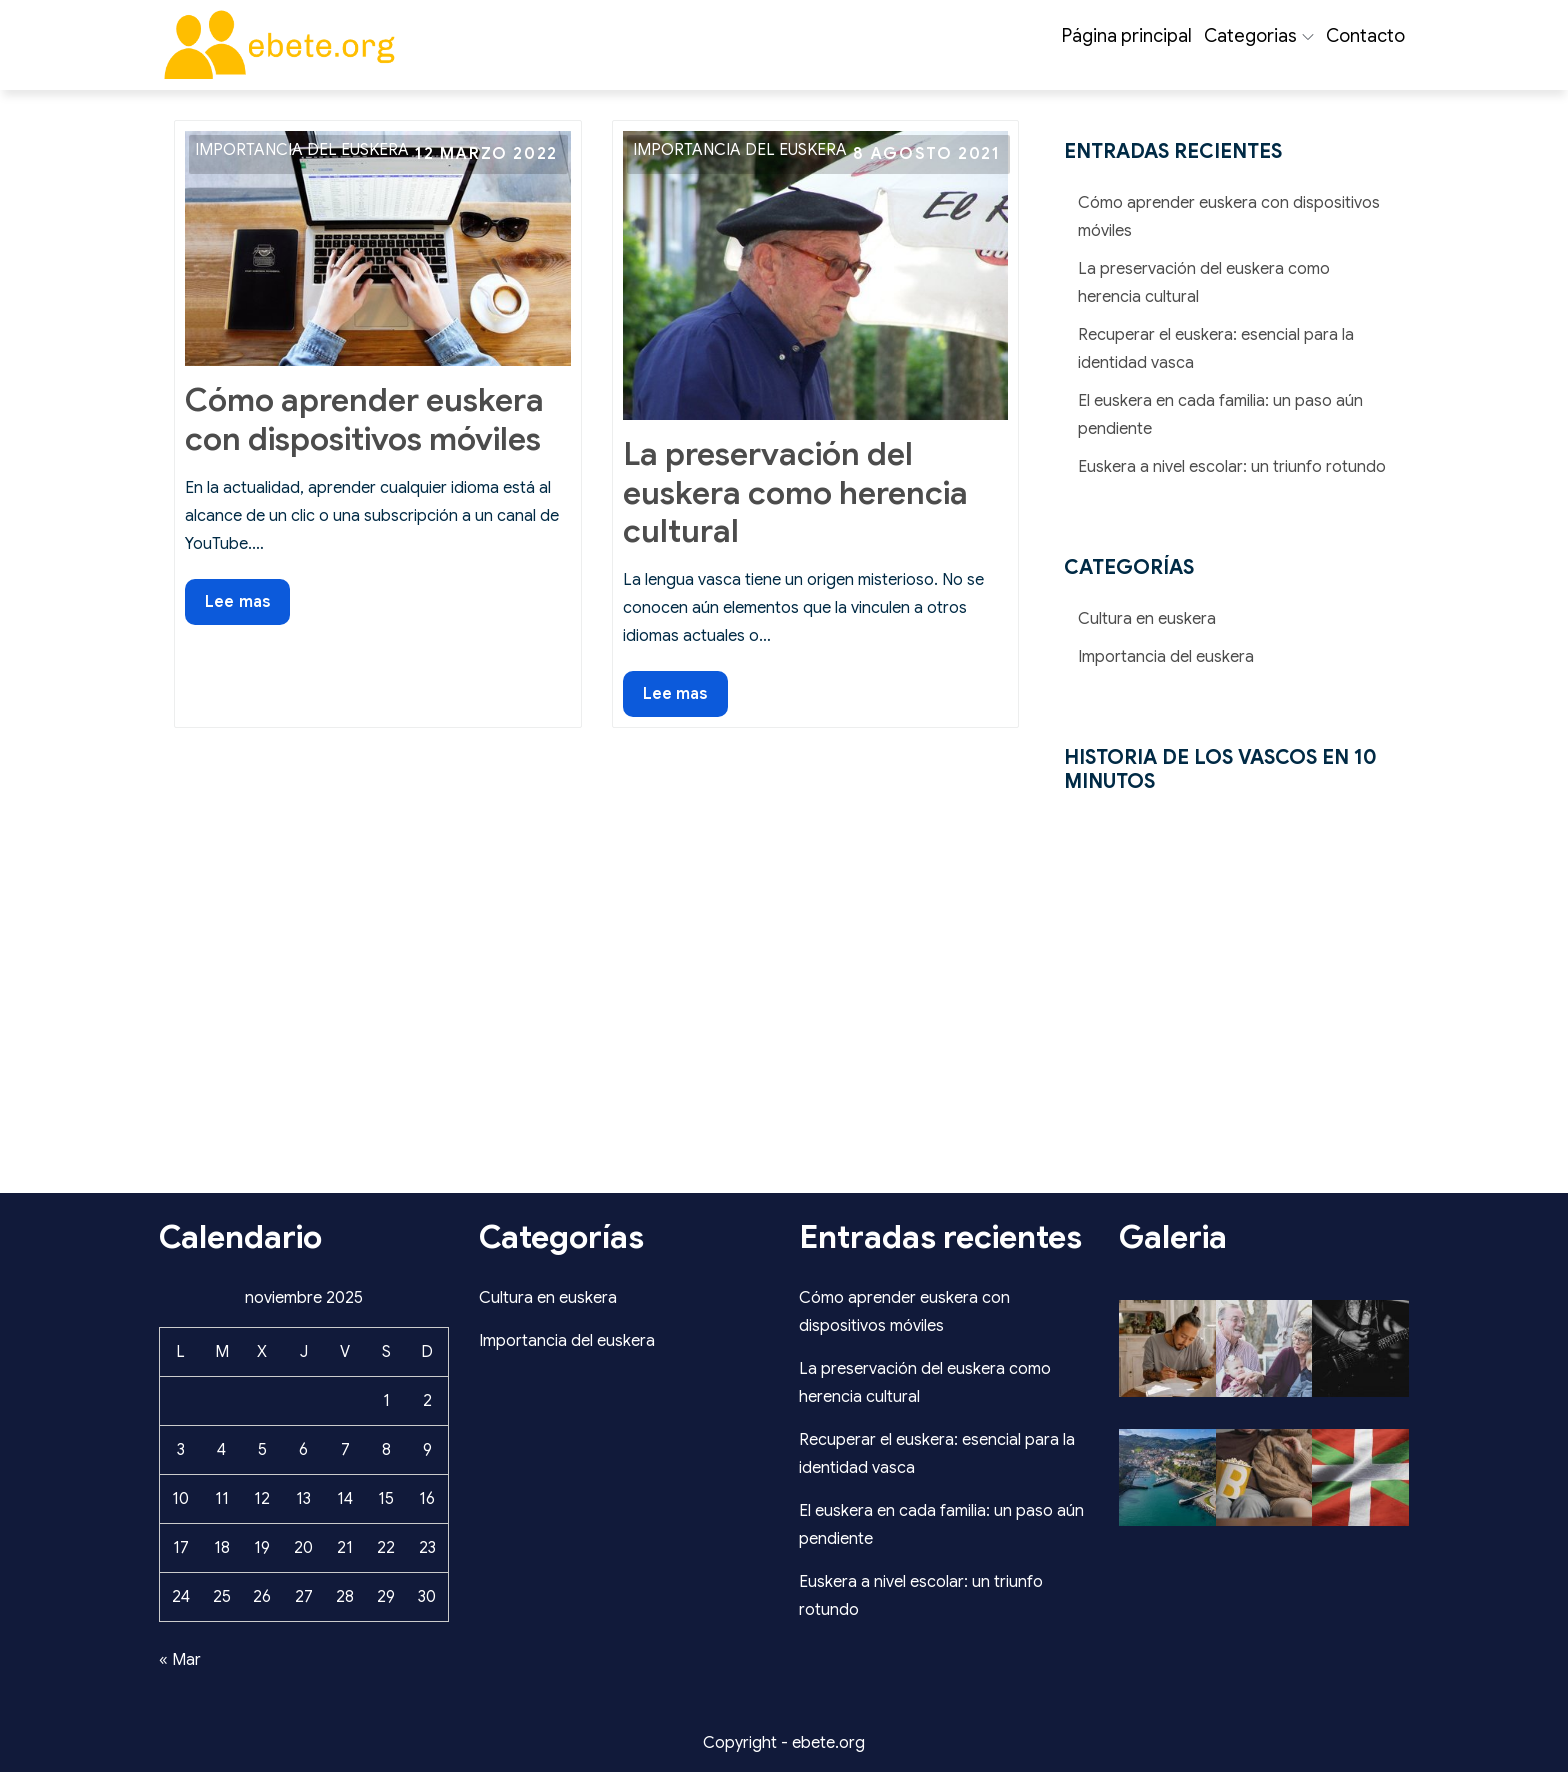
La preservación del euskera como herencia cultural (795, 492)
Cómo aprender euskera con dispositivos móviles (364, 419)
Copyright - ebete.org (784, 1743)
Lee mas (247, 606)
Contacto (1365, 36)
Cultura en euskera (1147, 619)
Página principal (1127, 36)
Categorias (1259, 36)
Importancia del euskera (302, 150)
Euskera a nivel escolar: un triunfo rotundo (1232, 467)
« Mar (180, 1660)
